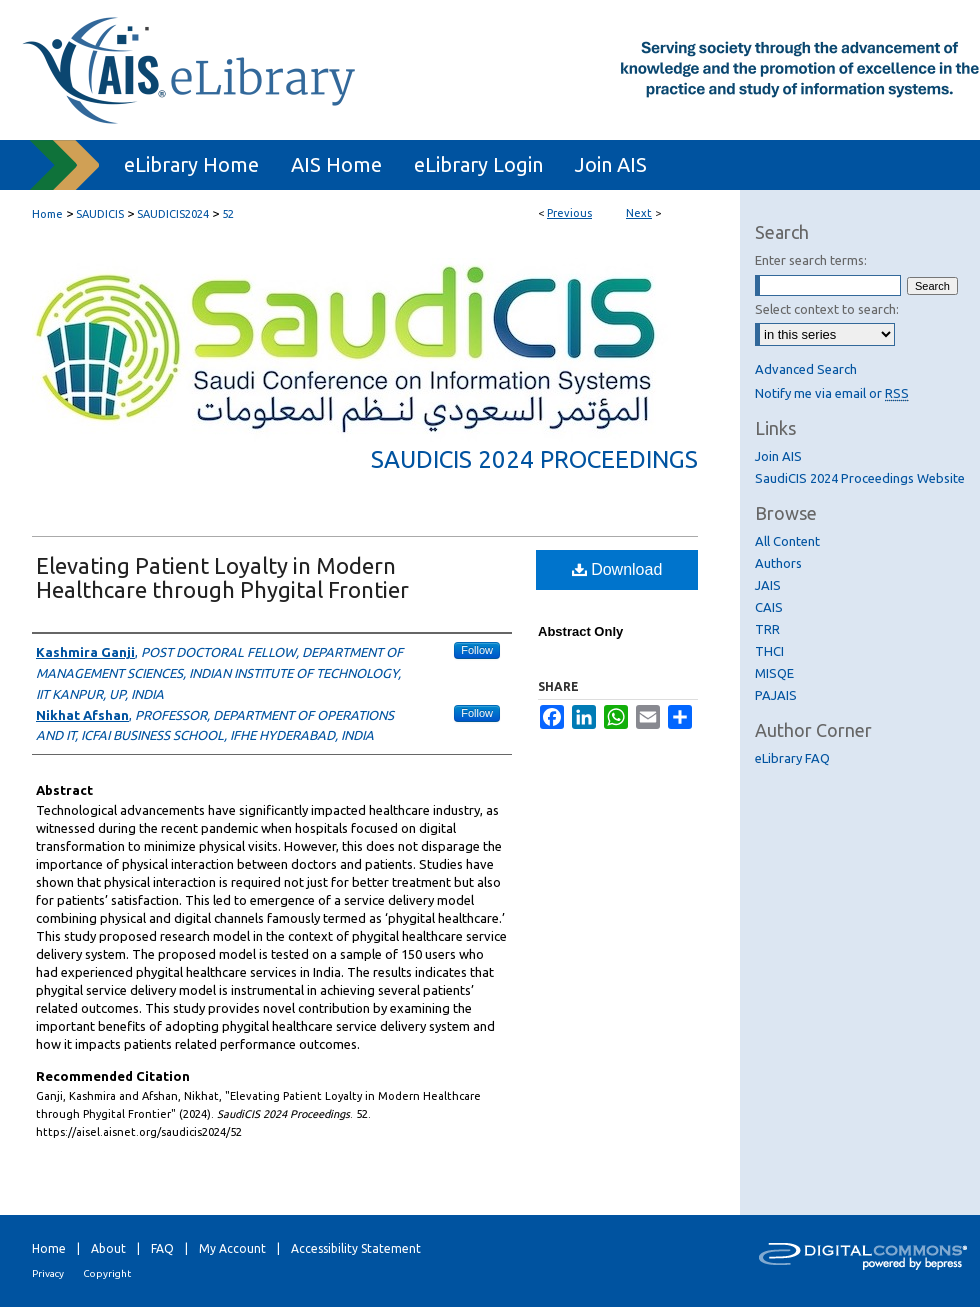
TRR (767, 629)
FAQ (162, 1248)
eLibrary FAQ (792, 758)
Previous (569, 213)
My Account (232, 1248)
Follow (477, 650)
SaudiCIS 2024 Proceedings (534, 459)
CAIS (769, 607)
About (108, 1248)
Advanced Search (806, 369)
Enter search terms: (811, 260)
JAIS (768, 585)
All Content (787, 541)
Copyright (107, 1273)
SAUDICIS (100, 214)
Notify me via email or (832, 393)
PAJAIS (776, 695)
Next (639, 213)
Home (47, 214)
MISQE (774, 673)
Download (617, 569)
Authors (778, 563)
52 (228, 214)
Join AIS (778, 456)
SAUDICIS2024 (173, 214)
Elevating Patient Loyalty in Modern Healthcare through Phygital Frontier (222, 577)
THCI (769, 651)
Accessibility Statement (356, 1248)
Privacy (48, 1273)
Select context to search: (827, 309)
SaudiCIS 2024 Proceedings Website (860, 478)
